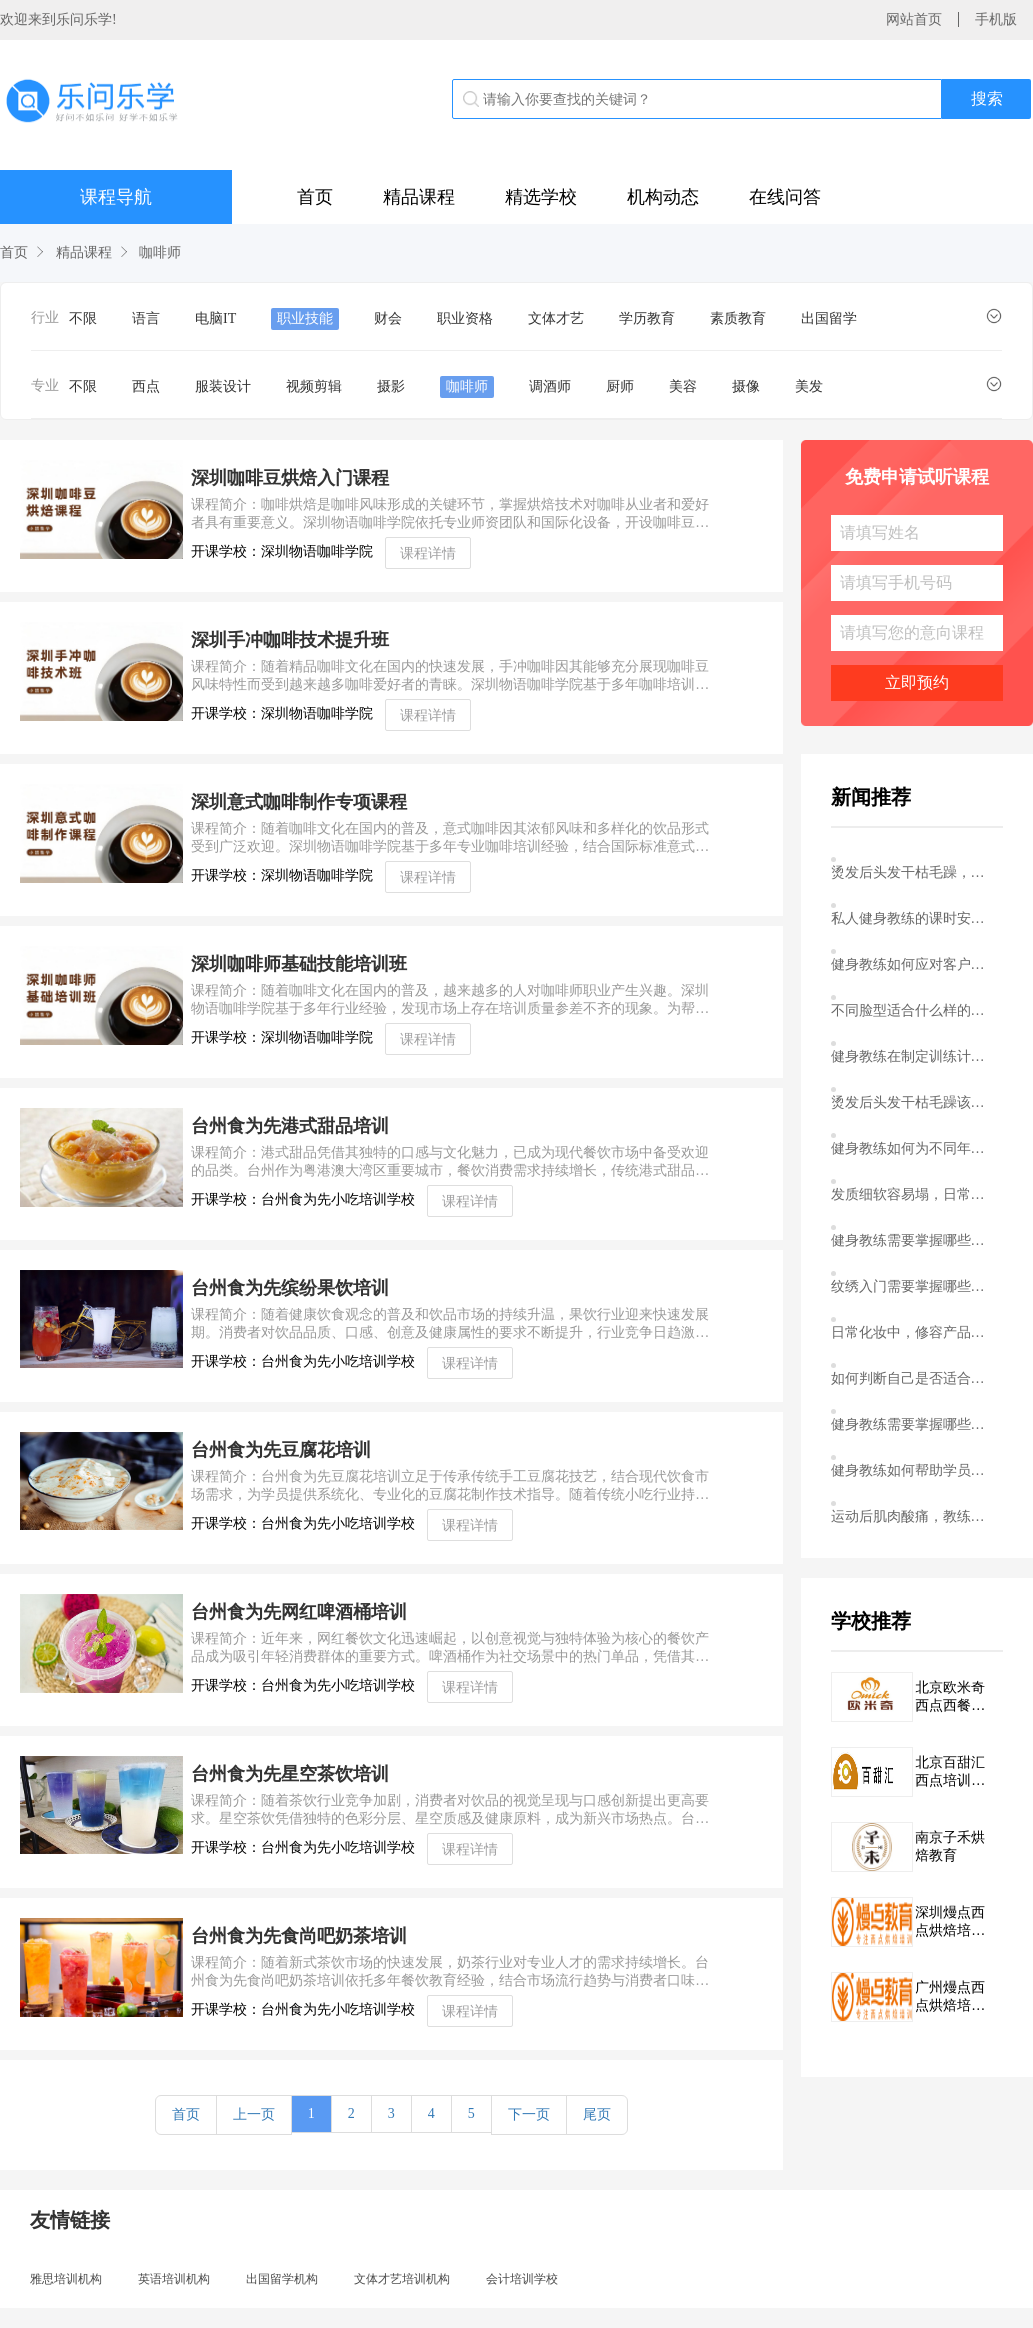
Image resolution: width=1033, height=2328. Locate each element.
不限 (83, 318)
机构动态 (663, 197)
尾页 (597, 2114)
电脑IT (215, 318)
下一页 (529, 2114)
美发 (809, 386)
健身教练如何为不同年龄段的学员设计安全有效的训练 (913, 1148)
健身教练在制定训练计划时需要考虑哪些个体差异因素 (913, 1056)
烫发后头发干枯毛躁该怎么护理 (913, 1102)
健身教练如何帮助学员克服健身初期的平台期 (913, 1470)
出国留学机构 (282, 2279)
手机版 (996, 19)
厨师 (620, 386)
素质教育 (738, 318)
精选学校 (541, 197)
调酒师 (550, 386)
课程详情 (428, 553)
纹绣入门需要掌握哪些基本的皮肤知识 (913, 1286)
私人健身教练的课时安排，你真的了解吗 (913, 918)
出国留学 (829, 318)
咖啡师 (160, 252)
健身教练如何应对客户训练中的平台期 (913, 964)
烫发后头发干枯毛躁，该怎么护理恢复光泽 (913, 872)
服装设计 (223, 386)
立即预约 (917, 682)
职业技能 (305, 318)
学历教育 (647, 318)
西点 (146, 386)
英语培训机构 (174, 2279)
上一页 (254, 2114)
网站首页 (914, 19)
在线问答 (785, 197)
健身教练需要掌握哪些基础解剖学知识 (913, 1424)
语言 (146, 318)
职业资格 (465, 318)
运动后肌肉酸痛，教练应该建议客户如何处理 (913, 1516)
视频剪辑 (314, 386)
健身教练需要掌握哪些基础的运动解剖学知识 (913, 1240)
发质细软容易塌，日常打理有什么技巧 (913, 1194)
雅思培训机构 (66, 2279)
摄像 (746, 386)
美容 (683, 386)
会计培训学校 (522, 2279)
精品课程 (419, 197)
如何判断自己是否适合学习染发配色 (913, 1378)
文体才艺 (556, 318)
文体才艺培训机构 (402, 2279)
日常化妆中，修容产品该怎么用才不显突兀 (913, 1332)
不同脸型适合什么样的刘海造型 (913, 1010)
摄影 (391, 386)
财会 (388, 318)
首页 (315, 197)
